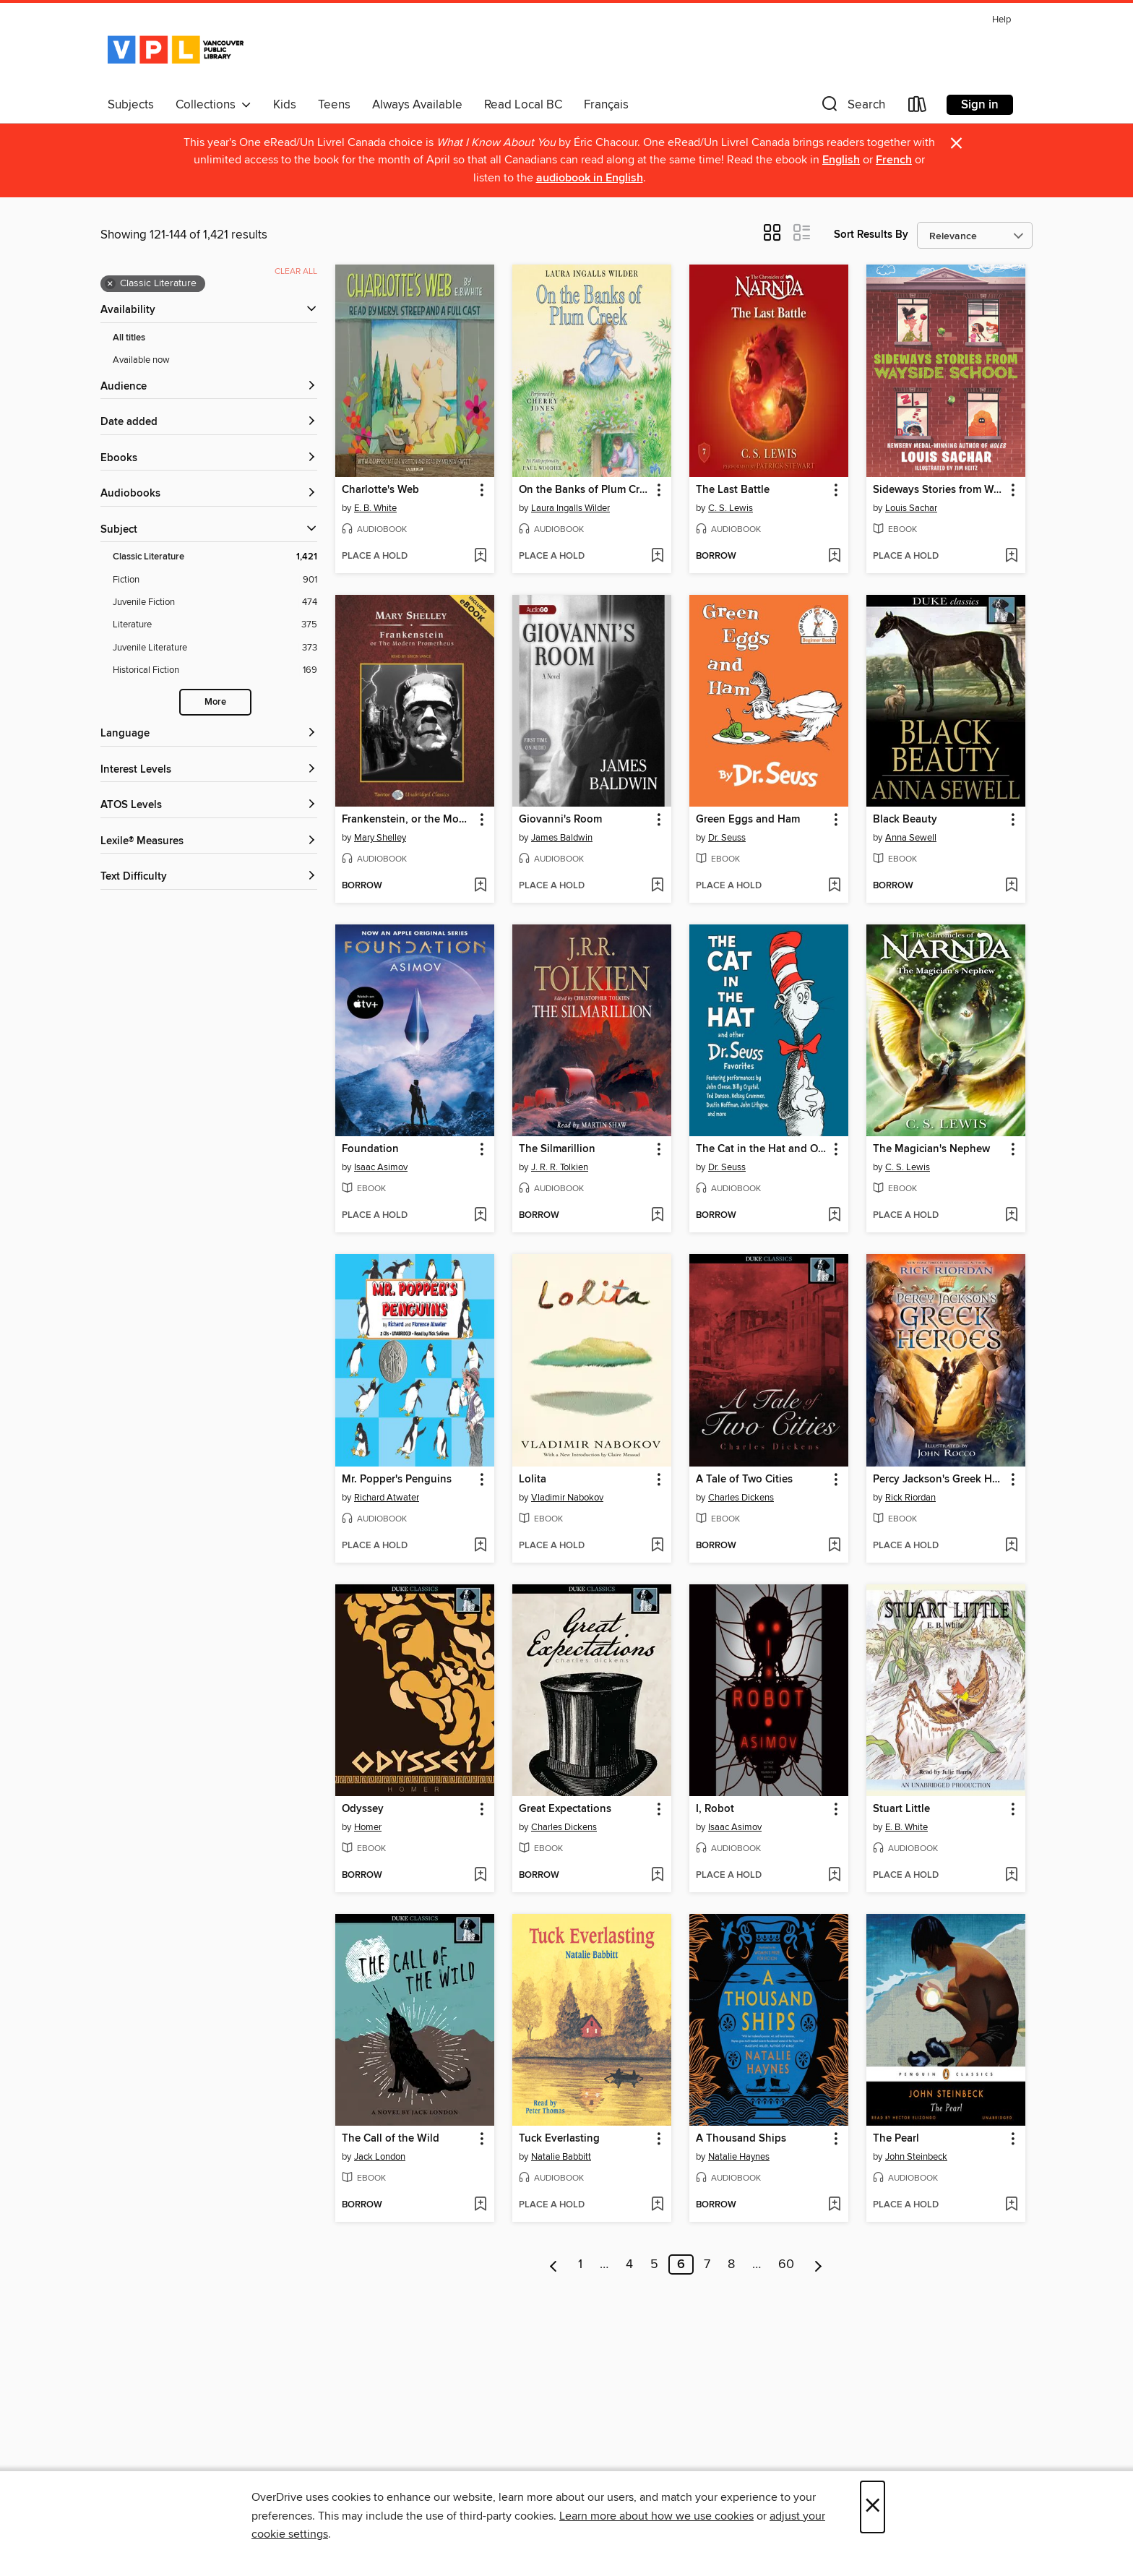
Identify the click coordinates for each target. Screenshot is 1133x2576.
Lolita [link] (532, 1479)
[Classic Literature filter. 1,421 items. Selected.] (215, 556)
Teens (334, 105)
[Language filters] (208, 734)
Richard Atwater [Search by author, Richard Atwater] (386, 1497)
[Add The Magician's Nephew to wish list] (1011, 1215)
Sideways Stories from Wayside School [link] (939, 490)
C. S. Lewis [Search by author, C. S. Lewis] (730, 508)
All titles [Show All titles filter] (129, 338)
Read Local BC (523, 105)
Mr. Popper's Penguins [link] (397, 1479)
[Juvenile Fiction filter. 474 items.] (215, 602)
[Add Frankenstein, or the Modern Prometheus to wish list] (480, 886)
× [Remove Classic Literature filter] (110, 284)
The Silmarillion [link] (557, 1149)
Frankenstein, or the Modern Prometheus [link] (408, 819)
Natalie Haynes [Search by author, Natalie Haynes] (739, 2157)
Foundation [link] (370, 1149)
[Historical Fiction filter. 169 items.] (215, 670)
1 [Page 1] (580, 2264)
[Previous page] (554, 2264)
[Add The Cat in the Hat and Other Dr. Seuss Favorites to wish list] (834, 1215)
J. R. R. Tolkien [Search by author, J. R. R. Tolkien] (559, 1167)
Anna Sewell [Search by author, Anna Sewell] (910, 837)
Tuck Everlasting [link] (559, 2138)
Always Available (417, 105)
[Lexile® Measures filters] (208, 841)
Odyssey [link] (363, 1809)
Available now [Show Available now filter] (141, 360)
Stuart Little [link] (901, 1809)
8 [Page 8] (731, 2264)
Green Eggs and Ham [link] (748, 819)
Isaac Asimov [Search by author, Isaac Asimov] (381, 1167)
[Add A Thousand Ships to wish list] (834, 2205)
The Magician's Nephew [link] (931, 1149)
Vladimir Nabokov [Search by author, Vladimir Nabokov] (567, 1497)
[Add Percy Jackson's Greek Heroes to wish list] (1011, 1546)
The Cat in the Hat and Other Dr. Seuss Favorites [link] (762, 1149)
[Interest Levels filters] (208, 770)
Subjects (131, 105)
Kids (284, 105)
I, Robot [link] (715, 1809)
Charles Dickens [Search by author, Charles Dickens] (741, 1497)
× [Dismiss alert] (956, 143)
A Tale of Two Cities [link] (744, 1479)
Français (606, 105)
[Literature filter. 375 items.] (215, 624)
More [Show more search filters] (215, 702)
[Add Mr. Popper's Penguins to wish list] (480, 1546)
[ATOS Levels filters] (208, 805)
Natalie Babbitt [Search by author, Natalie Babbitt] (561, 2157)
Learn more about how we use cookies (656, 2516)
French (894, 160)
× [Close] (872, 2507)
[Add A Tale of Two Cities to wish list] (834, 1546)
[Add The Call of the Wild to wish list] (480, 2205)
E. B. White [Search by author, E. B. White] (375, 508)
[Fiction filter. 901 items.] (215, 580)
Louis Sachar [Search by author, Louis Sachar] (911, 508)
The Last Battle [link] (733, 490)
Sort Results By (871, 234)
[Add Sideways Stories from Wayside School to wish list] (1011, 556)
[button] (852, 107)
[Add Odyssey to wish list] (480, 1875)
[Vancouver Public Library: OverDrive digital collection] (175, 50)
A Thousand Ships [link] (741, 2138)
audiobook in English (589, 178)
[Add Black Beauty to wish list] (1011, 886)
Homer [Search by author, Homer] (368, 1827)
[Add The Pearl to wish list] (1011, 2205)
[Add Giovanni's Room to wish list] (657, 886)
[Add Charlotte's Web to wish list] (480, 556)
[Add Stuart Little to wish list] (1011, 1875)
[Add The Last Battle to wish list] (834, 556)
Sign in (980, 105)
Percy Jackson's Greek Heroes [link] (939, 1479)
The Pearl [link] (896, 2138)
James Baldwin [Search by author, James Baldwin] (562, 837)
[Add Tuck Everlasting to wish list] (657, 2205)
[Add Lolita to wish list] (657, 1546)
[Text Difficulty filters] (208, 877)
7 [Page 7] (707, 2264)
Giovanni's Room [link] (560, 819)
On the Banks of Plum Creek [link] (585, 490)
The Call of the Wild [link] (390, 2138)
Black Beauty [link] (905, 819)
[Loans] (917, 107)
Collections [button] (213, 105)
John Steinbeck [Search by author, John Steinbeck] (916, 2157)
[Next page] (818, 2264)
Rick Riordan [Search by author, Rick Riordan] (910, 1497)
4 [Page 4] (629, 2264)
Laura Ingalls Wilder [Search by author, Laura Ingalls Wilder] (570, 508)
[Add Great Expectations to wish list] (657, 1875)
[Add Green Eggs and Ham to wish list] (834, 886)
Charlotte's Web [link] (380, 490)
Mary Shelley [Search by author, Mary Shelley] (380, 837)
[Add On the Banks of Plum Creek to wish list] (657, 556)
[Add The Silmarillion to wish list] (657, 1215)
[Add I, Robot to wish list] (834, 1875)
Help (1001, 19)
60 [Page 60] (786, 2264)
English (841, 160)
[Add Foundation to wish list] (480, 1215)
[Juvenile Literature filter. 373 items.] (215, 648)
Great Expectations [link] (565, 1809)
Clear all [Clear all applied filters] (296, 271)
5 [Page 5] (654, 2264)
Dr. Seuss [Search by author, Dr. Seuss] (727, 837)
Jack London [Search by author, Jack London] (379, 2157)
